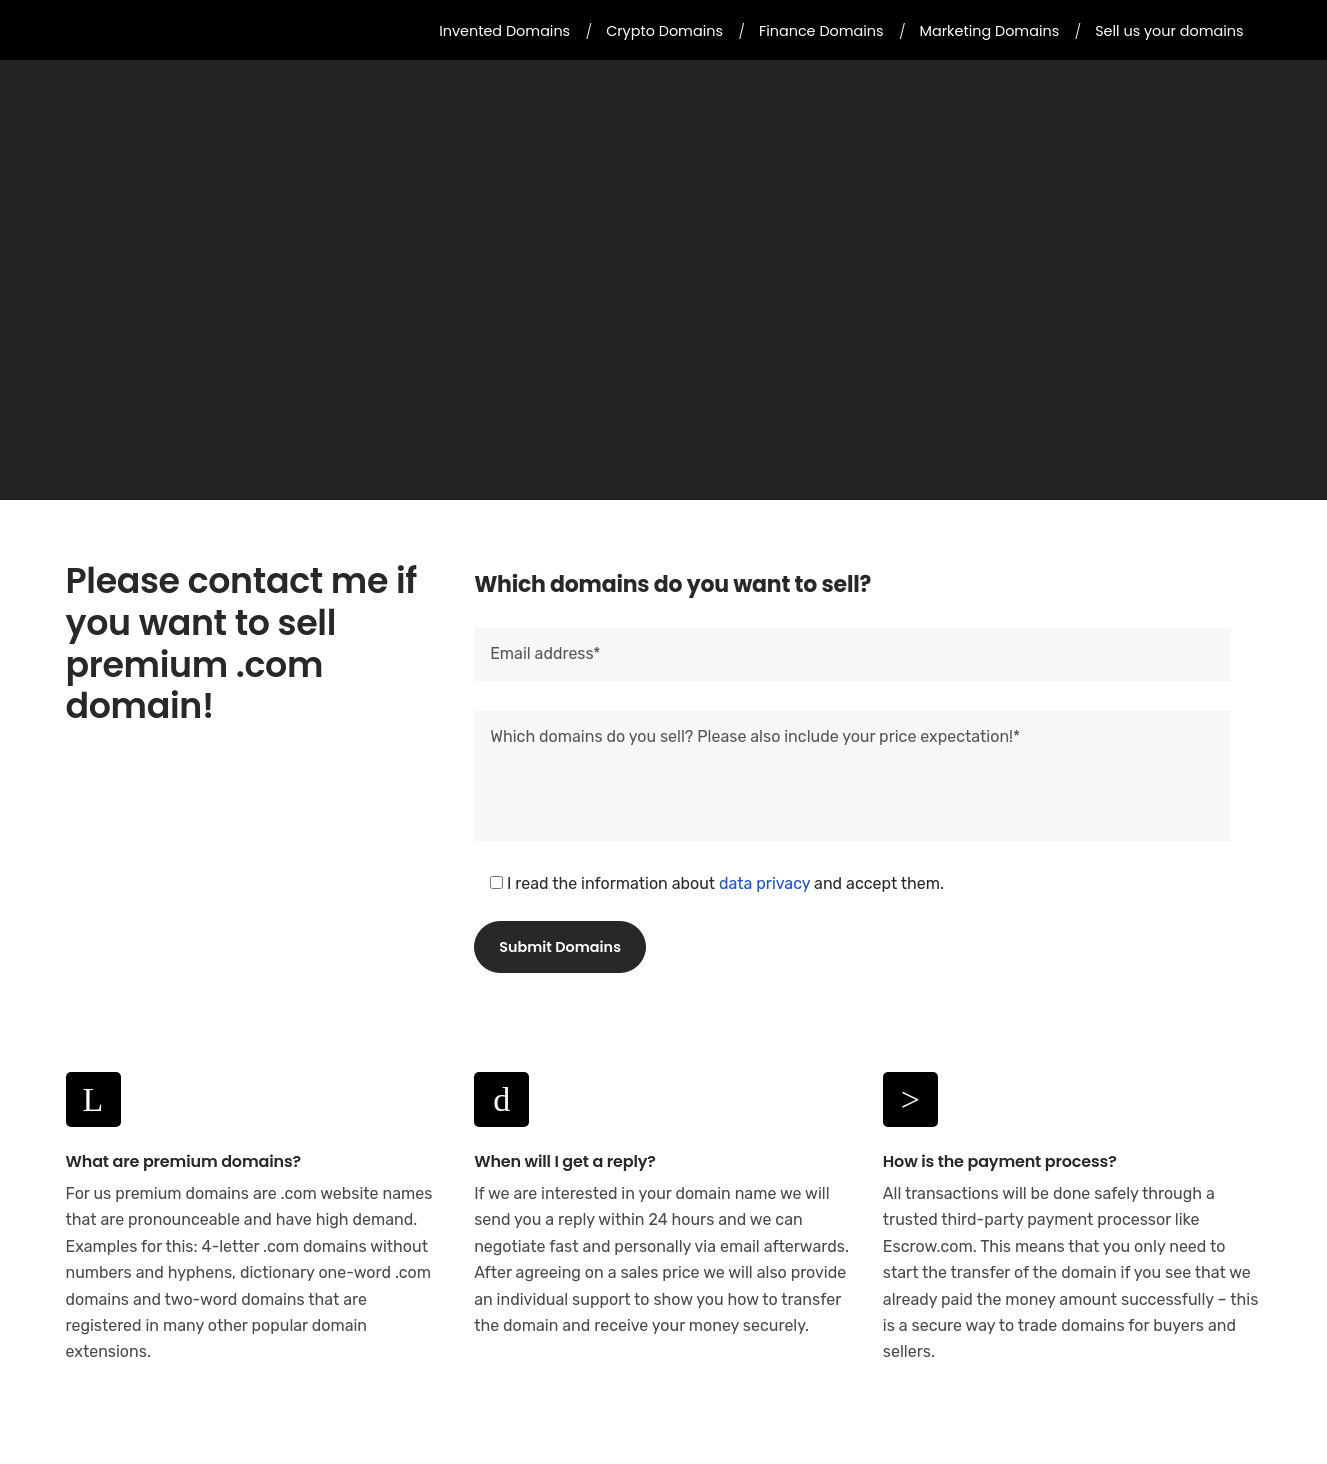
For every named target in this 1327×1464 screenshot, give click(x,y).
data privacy (764, 883)
